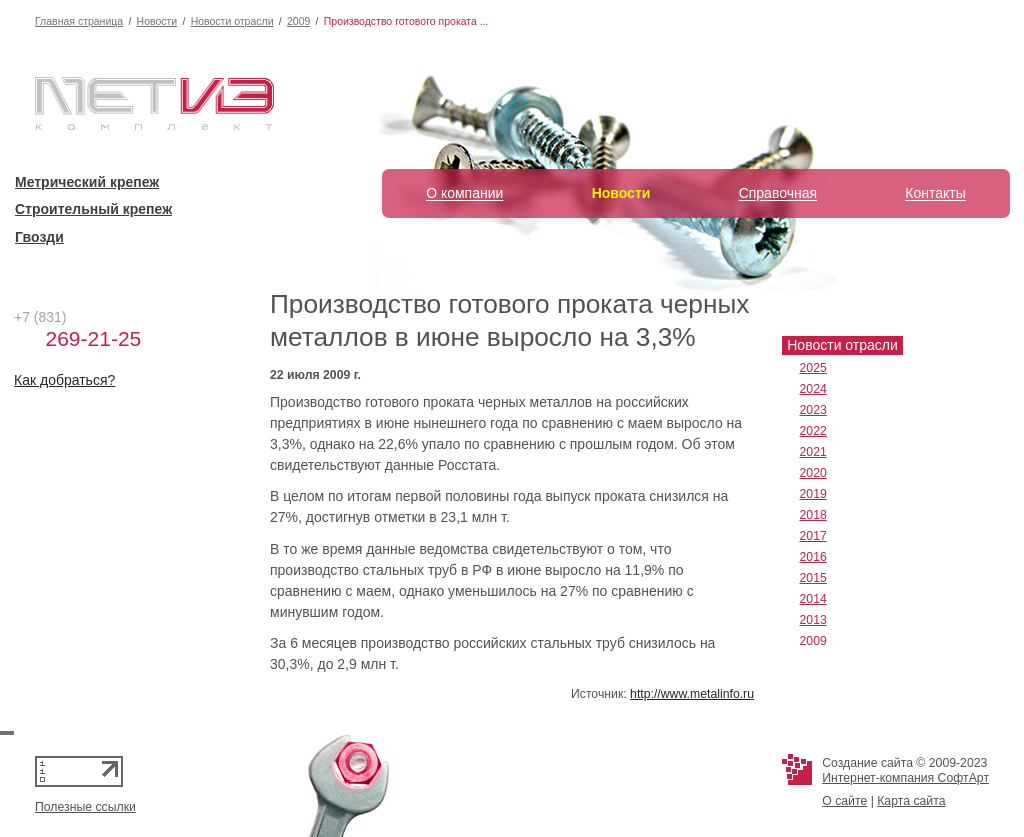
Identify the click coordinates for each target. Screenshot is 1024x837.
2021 (813, 452)
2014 (813, 599)
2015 (813, 578)
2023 (813, 410)
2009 (298, 21)
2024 (813, 389)
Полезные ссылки (85, 807)
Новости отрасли (232, 21)
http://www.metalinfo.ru (692, 694)
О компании (464, 193)
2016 (813, 557)
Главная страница (79, 21)
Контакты (935, 193)
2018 (813, 515)
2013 (813, 620)
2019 (813, 494)
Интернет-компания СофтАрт (905, 778)
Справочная (778, 193)
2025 (813, 368)
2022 (813, 431)
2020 (813, 473)
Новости (157, 21)
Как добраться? (64, 380)
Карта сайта (911, 801)
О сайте (844, 801)
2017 (813, 536)
